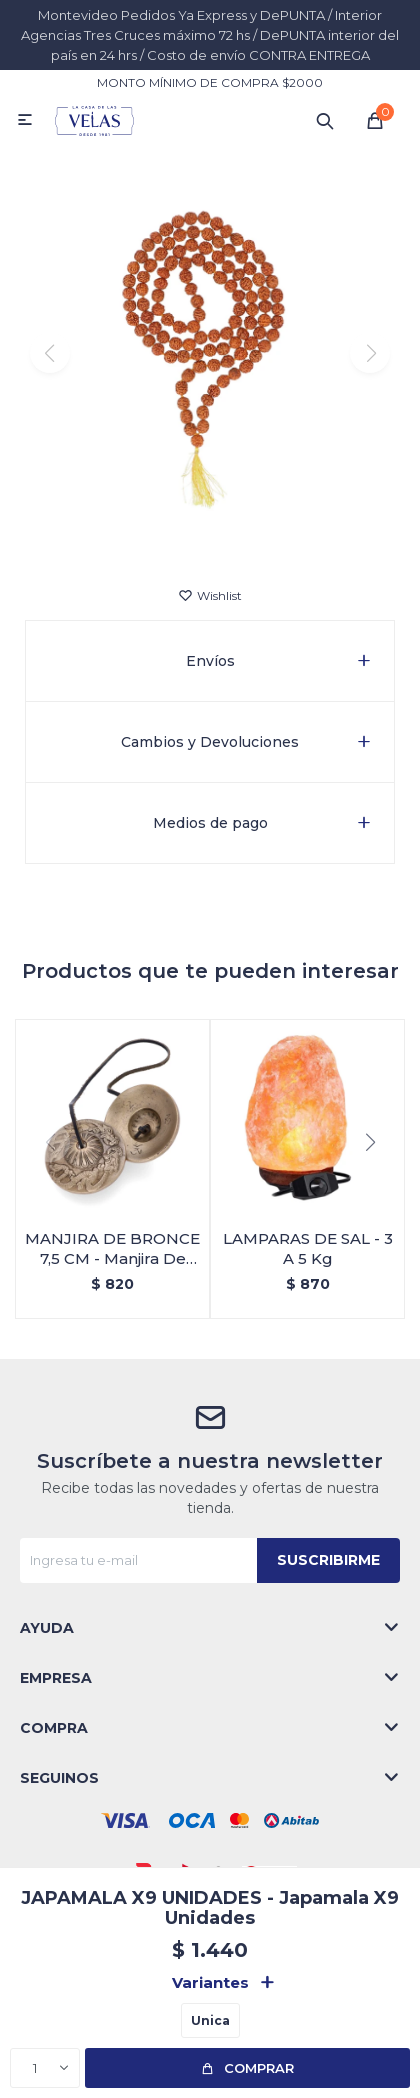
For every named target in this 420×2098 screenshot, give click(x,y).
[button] (210, 534)
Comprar (259, 2068)
